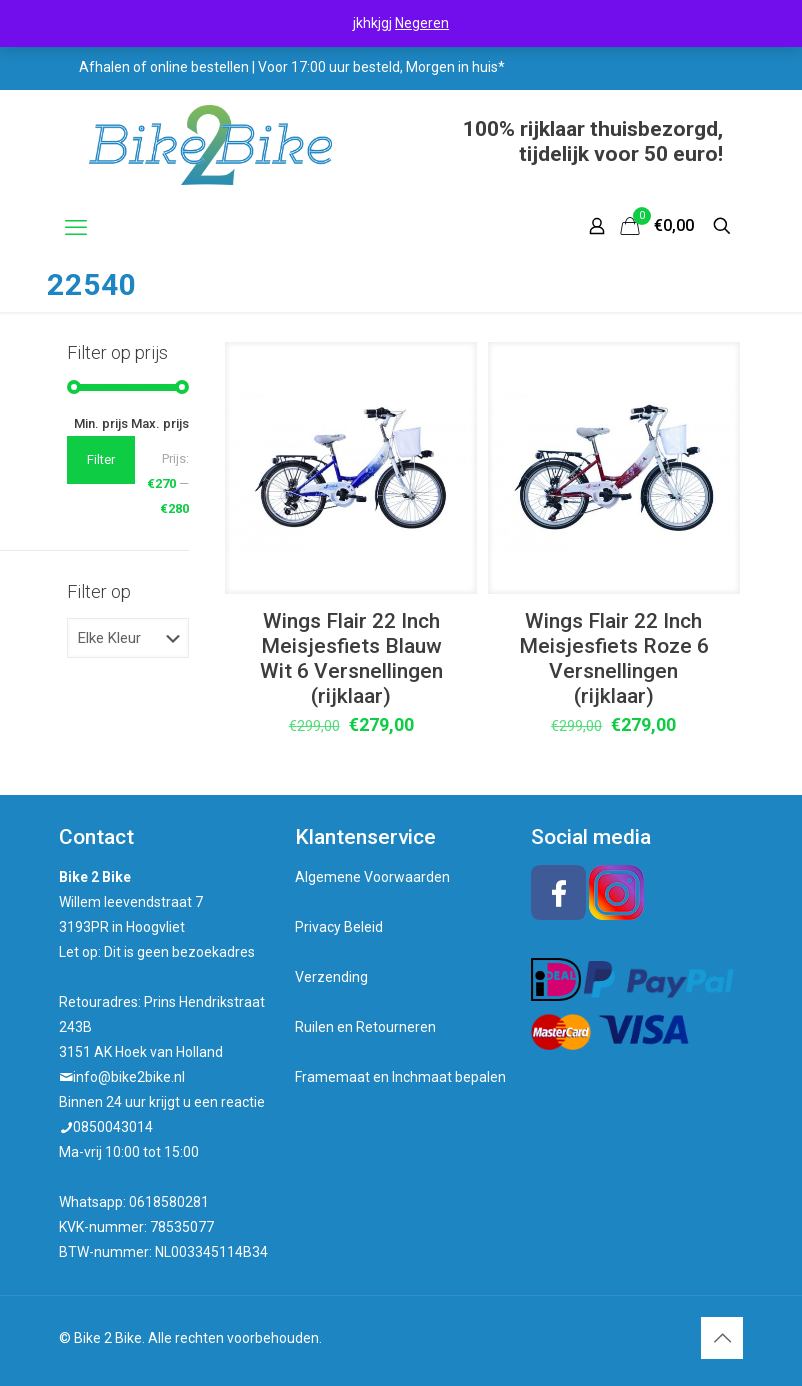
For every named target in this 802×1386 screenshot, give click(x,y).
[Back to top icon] (722, 1338)
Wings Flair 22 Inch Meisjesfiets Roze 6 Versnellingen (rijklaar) (614, 658)
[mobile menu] (76, 228)
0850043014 (113, 1127)
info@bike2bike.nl (129, 1077)
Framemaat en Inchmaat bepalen (400, 1077)
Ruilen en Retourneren (365, 1027)
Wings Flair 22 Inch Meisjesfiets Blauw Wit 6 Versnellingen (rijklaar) (351, 658)
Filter (101, 459)
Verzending (331, 977)
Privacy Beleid (339, 927)
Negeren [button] (422, 23)
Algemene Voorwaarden (372, 877)
